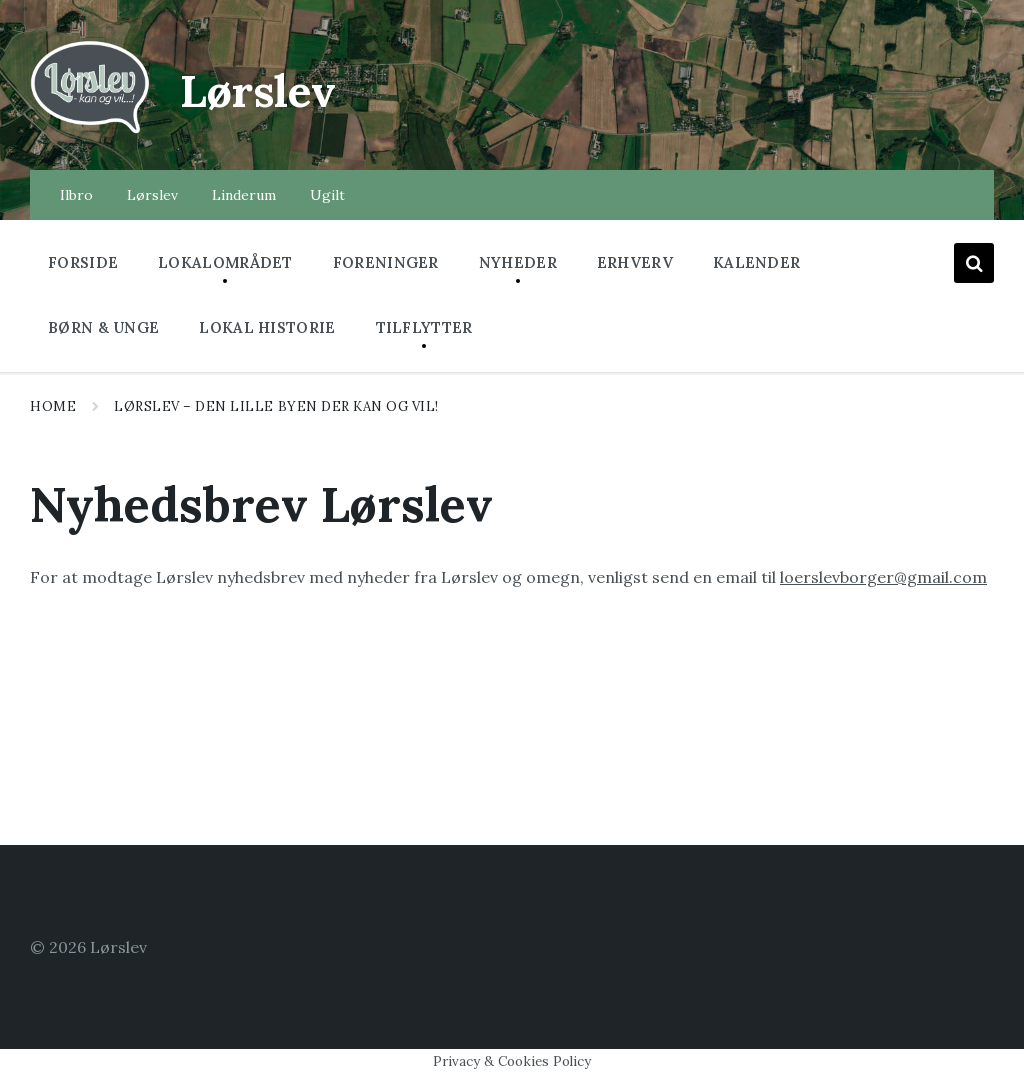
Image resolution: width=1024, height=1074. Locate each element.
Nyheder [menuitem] (518, 262)
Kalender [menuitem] (756, 262)
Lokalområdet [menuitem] (225, 262)
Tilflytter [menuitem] (424, 327)
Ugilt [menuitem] (327, 195)
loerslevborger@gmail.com (883, 577)
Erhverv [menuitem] (635, 262)
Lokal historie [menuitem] (267, 327)
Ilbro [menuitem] (76, 195)
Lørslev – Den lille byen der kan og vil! (278, 406)
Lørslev (266, 89)
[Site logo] (90, 131)
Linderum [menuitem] (244, 195)
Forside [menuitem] (83, 262)
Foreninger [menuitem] (386, 262)
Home (53, 406)
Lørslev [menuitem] (152, 195)
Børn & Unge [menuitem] (103, 327)
